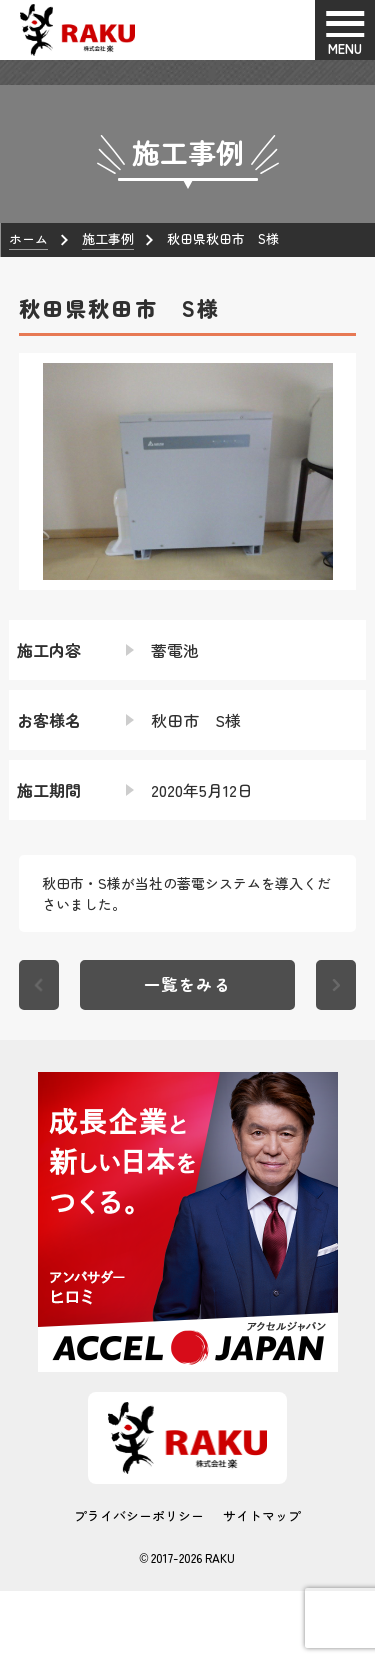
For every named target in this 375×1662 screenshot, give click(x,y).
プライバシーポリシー (139, 1515)
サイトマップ (262, 1515)
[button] (34, 471)
